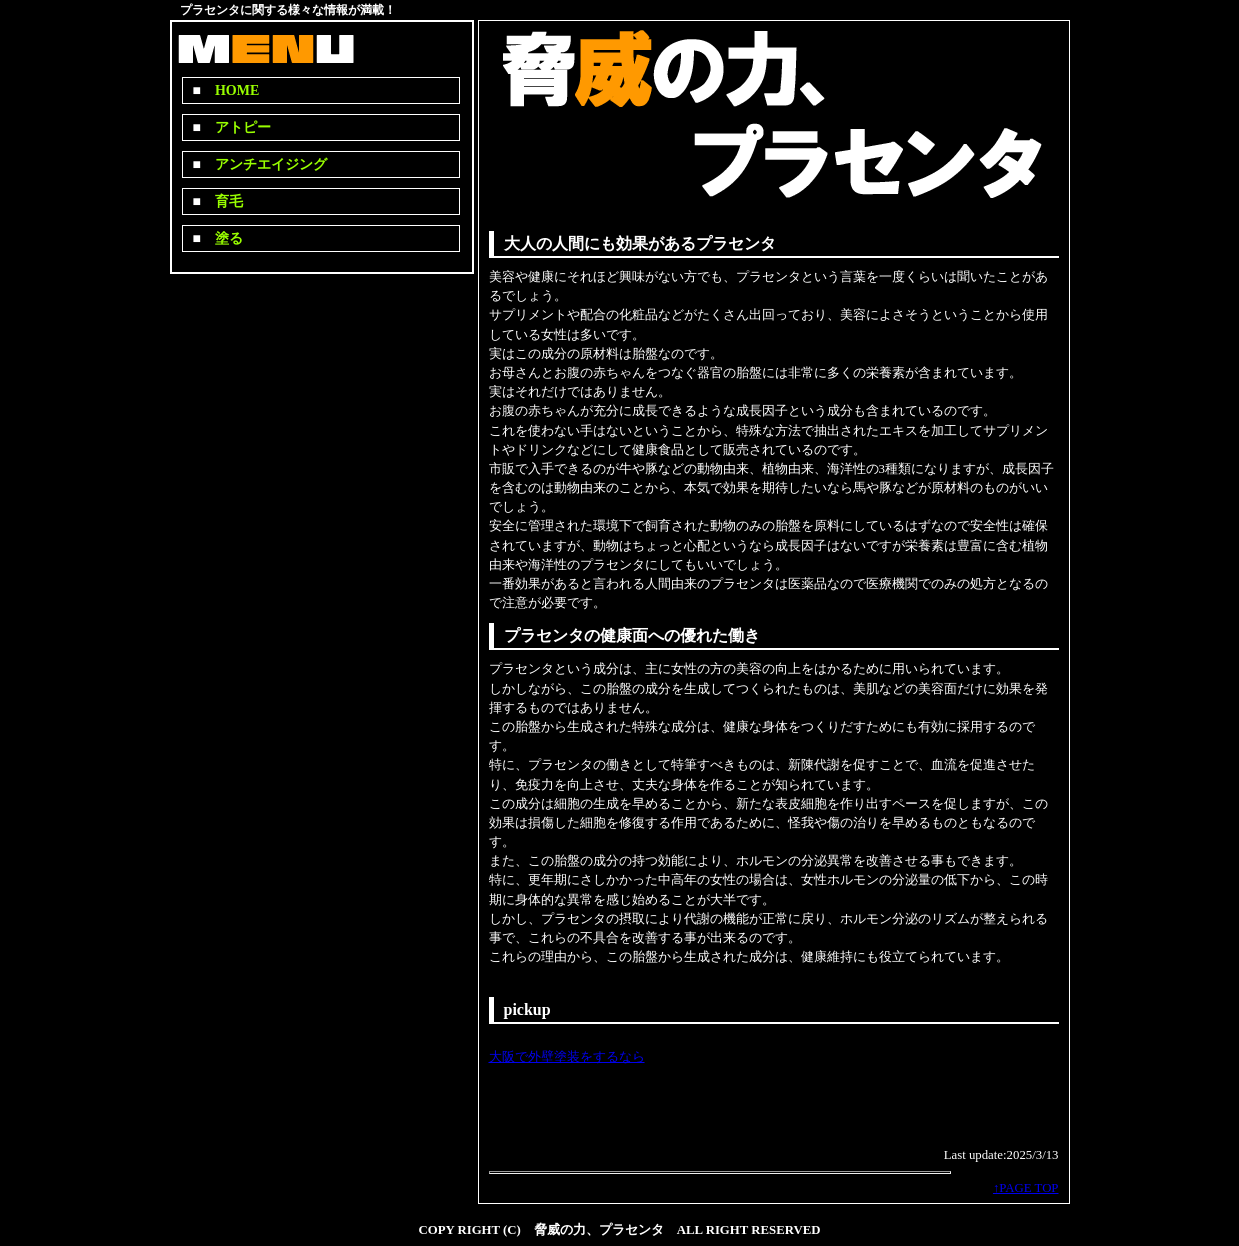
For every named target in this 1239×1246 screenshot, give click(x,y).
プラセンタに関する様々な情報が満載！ (288, 10)
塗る (222, 238)
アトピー (236, 127)
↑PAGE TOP (1026, 1188)
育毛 (222, 201)
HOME (230, 90)
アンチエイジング (264, 164)
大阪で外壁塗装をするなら (567, 1057)
